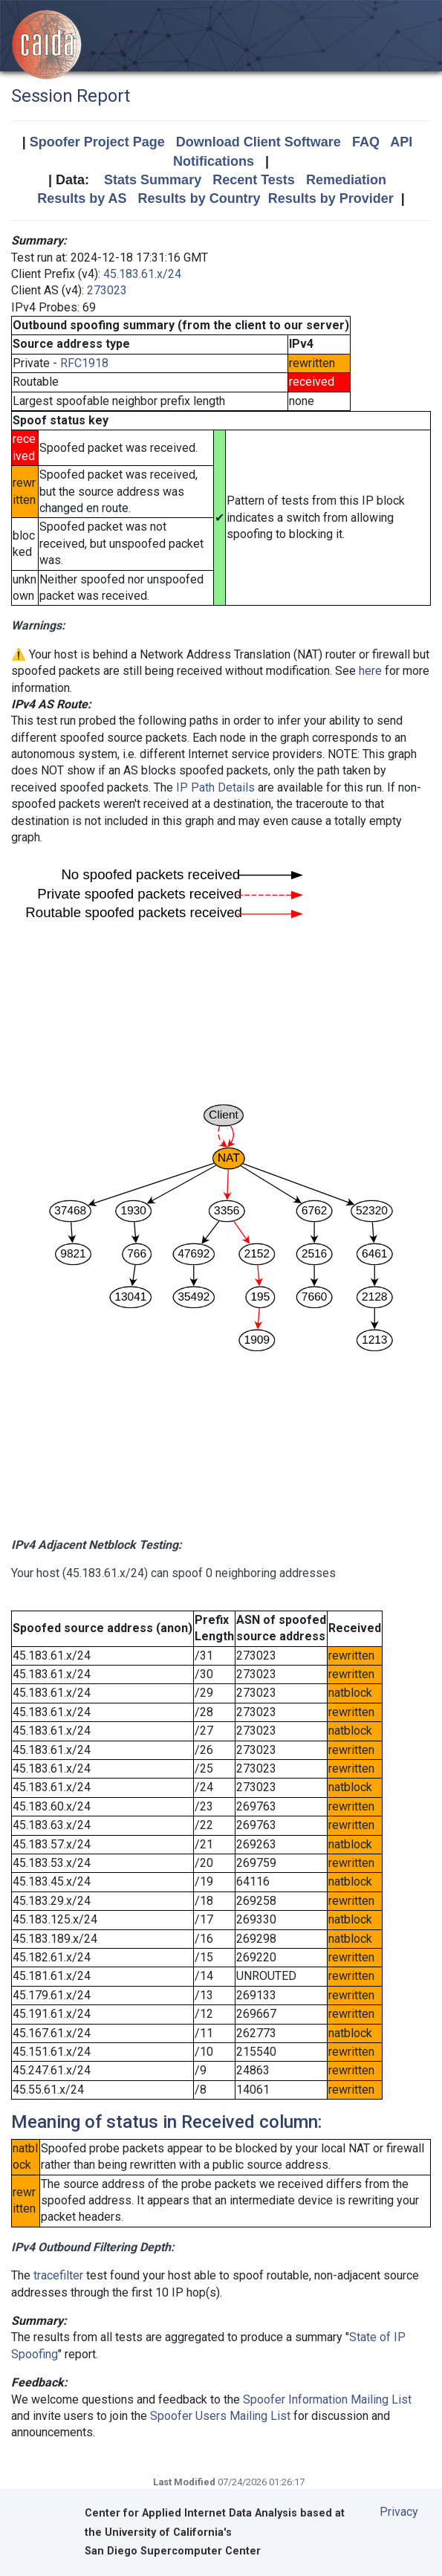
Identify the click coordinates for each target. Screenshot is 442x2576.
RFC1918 (84, 363)
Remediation (346, 179)
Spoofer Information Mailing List (327, 2399)
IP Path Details (215, 787)
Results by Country (199, 198)
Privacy (399, 2512)
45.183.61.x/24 (142, 274)
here (370, 671)
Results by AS (81, 198)
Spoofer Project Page (97, 142)
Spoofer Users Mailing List (220, 2416)
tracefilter (58, 2275)
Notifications (213, 161)
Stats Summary (152, 179)
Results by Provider (331, 198)
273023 (107, 290)
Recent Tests (253, 179)
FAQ (366, 142)
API (401, 142)
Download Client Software (258, 142)
